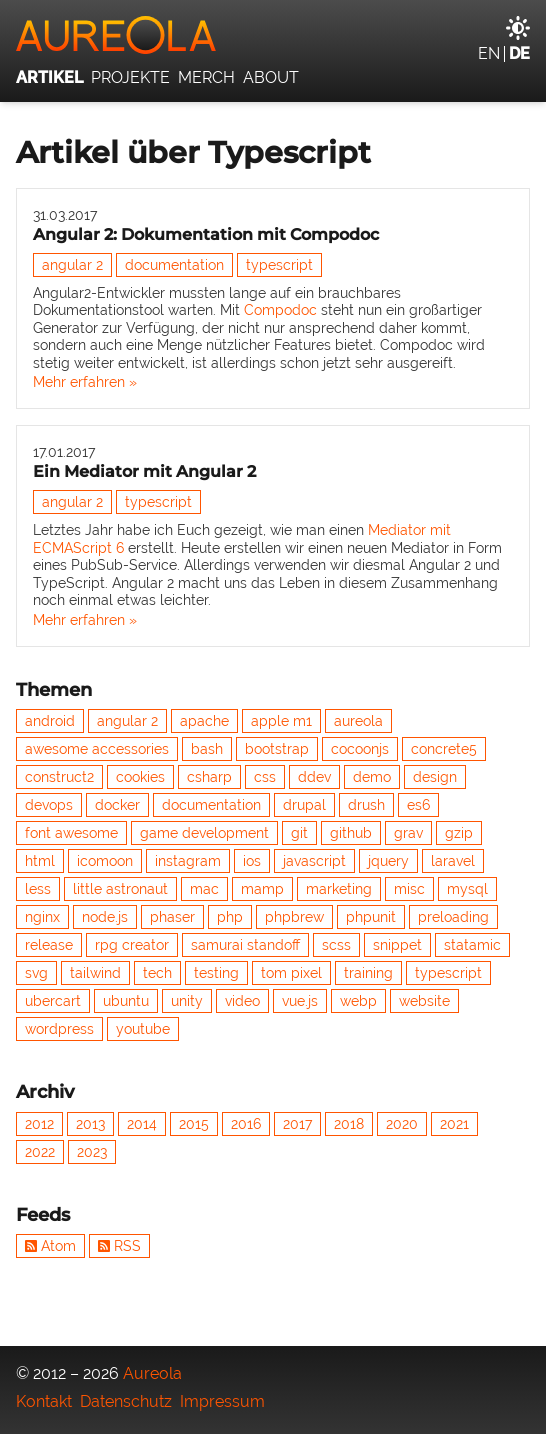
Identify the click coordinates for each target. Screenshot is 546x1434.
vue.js (300, 1001)
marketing (339, 889)
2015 (194, 1124)
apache (204, 721)
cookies (140, 777)
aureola (358, 721)
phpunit (371, 917)
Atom (50, 1246)
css (265, 777)
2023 (92, 1152)
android (50, 721)
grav (408, 833)
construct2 (59, 777)
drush (366, 805)
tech (157, 973)
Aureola (152, 1373)
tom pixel (291, 973)
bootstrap (277, 749)
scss (336, 945)
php (230, 917)
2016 (246, 1124)
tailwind (95, 973)
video (242, 1001)
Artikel (49, 77)
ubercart (53, 1001)
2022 (40, 1152)
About (271, 77)
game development (204, 833)
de (519, 53)
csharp (209, 777)
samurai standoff (245, 945)
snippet (397, 945)
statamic (472, 945)
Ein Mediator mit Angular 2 (144, 471)
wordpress (59, 1029)
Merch (206, 77)
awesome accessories (97, 749)
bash (207, 749)
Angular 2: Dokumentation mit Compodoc (206, 234)
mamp (262, 889)
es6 (418, 805)
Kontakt (44, 1401)
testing (216, 973)
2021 (454, 1124)
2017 (297, 1124)
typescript (279, 265)
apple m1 (281, 721)
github (351, 833)
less (38, 889)
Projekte (130, 77)
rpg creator (132, 945)
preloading (453, 917)
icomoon (105, 861)
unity (187, 1001)
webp (358, 1001)
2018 (349, 1124)
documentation (174, 265)
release (49, 945)
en (489, 53)
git (299, 833)
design (435, 777)
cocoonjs (360, 749)
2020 (402, 1124)
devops (49, 805)
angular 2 (72, 265)
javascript (314, 861)
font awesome (71, 833)
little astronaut (120, 889)
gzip (459, 833)
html (40, 861)
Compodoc (280, 310)
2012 (39, 1124)
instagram (188, 861)
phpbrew (294, 917)
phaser (172, 917)
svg (36, 973)
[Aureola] (273, 35)
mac (204, 889)
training (368, 973)
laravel (453, 861)
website (424, 1001)
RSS (119, 1246)
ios (252, 861)
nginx (42, 917)
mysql (467, 889)
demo (372, 777)
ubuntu (126, 1001)
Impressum (222, 1401)
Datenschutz (126, 1401)
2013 (90, 1124)
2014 (142, 1124)
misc (409, 889)
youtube (143, 1029)
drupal (304, 805)
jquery (388, 861)
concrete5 (444, 749)
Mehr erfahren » (85, 382)
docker (117, 805)
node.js (105, 917)
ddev (314, 777)
